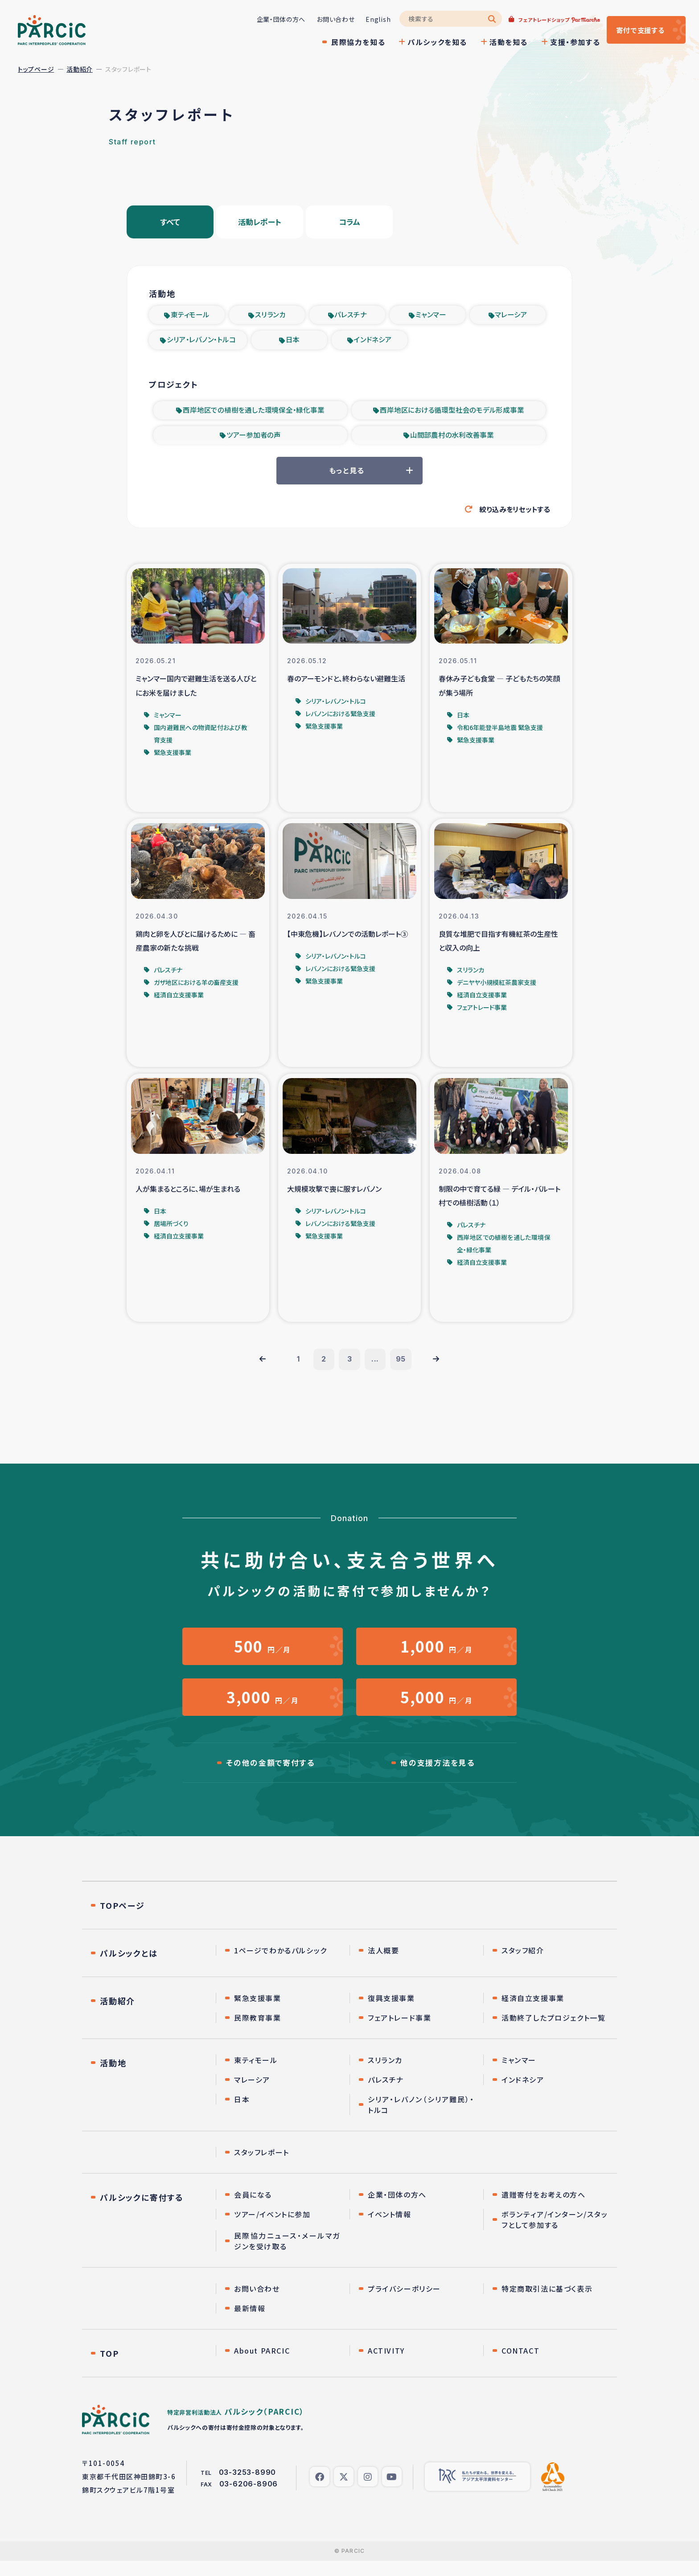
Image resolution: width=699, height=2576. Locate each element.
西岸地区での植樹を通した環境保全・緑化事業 (253, 413)
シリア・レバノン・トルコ (201, 343)
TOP (109, 2368)
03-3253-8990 (247, 2487)
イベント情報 (389, 2229)
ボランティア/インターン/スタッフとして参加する (555, 2234)
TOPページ (122, 1920)
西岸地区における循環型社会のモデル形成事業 (452, 413)
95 (403, 1367)
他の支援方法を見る (437, 1777)
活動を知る (498, 42)
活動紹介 (79, 69)
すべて (170, 223)
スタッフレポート (261, 2167)
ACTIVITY (386, 2365)
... (376, 1367)
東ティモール (190, 317)
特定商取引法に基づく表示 (547, 2303)
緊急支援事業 (257, 2013)
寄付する (635, 30)
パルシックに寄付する (142, 2212)
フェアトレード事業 (399, 2032)
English (367, 19)
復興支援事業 (391, 2013)
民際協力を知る (348, 42)
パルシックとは (129, 1968)
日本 (292, 343)
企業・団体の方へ (270, 19)
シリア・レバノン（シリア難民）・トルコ (421, 2119)
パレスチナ (350, 317)
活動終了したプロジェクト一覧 (553, 2032)
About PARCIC (262, 2365)
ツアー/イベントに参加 (272, 2229)
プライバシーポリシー (404, 2303)
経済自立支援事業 (533, 2013)
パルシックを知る (427, 42)
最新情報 (249, 2323)
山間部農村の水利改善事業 (452, 439)
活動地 (113, 2078)
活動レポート (260, 223)
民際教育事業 (257, 2032)
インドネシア (373, 343)
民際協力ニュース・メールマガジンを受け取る (287, 2256)
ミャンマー (430, 317)
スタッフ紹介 (523, 1965)
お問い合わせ (325, 19)
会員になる (253, 2209)
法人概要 (383, 1965)
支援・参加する (565, 42)
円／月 (262, 1656)
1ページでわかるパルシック (280, 1965)
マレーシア (511, 317)
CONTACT (520, 2365)
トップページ (36, 69)
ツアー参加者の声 (254, 439)
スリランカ (270, 317)
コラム (349, 223)
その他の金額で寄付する (270, 1777)
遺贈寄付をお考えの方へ (544, 2209)
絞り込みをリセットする (512, 514)
